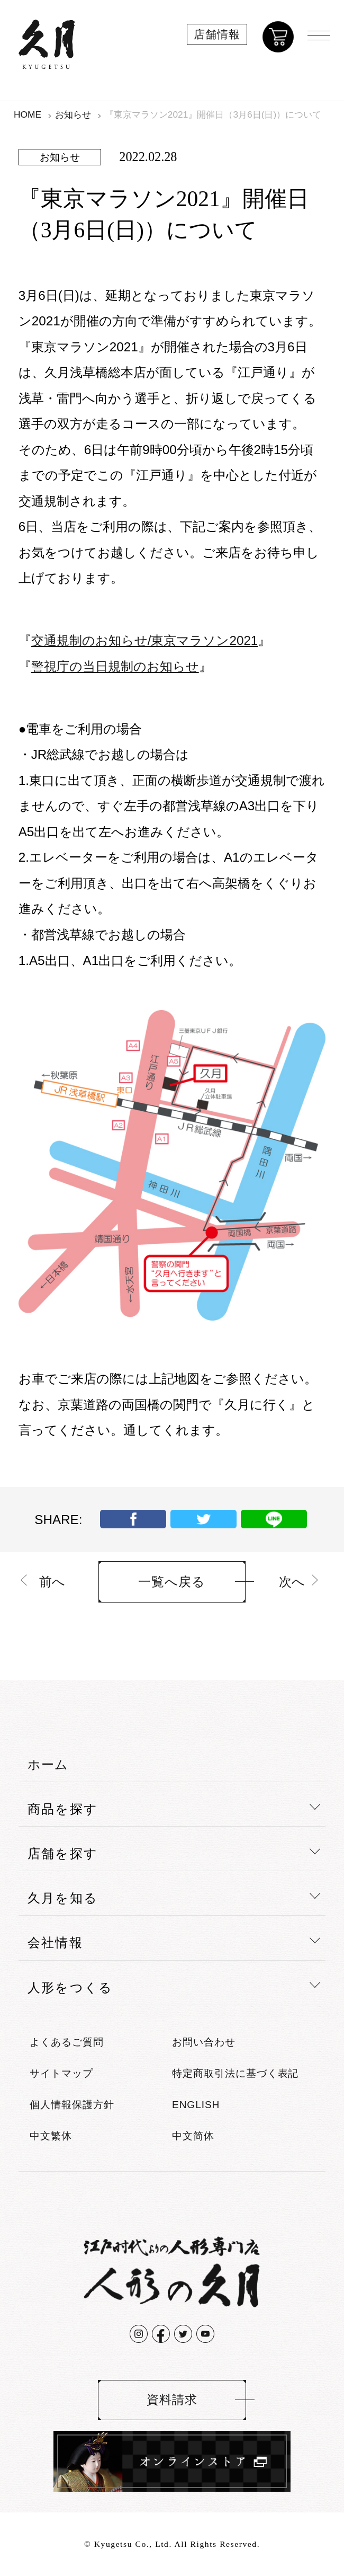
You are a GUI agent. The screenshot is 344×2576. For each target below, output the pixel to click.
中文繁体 (51, 2135)
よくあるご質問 (67, 2042)
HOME (27, 114)
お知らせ (73, 114)
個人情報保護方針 (72, 2104)
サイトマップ (61, 2073)
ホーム (48, 1764)
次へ (292, 1581)
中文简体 (193, 2135)
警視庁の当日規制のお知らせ (115, 666)
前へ (52, 1581)
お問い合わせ (204, 2042)
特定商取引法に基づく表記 (235, 2073)
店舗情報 (217, 34)
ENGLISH (196, 2104)
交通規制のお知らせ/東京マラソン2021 (144, 640)
